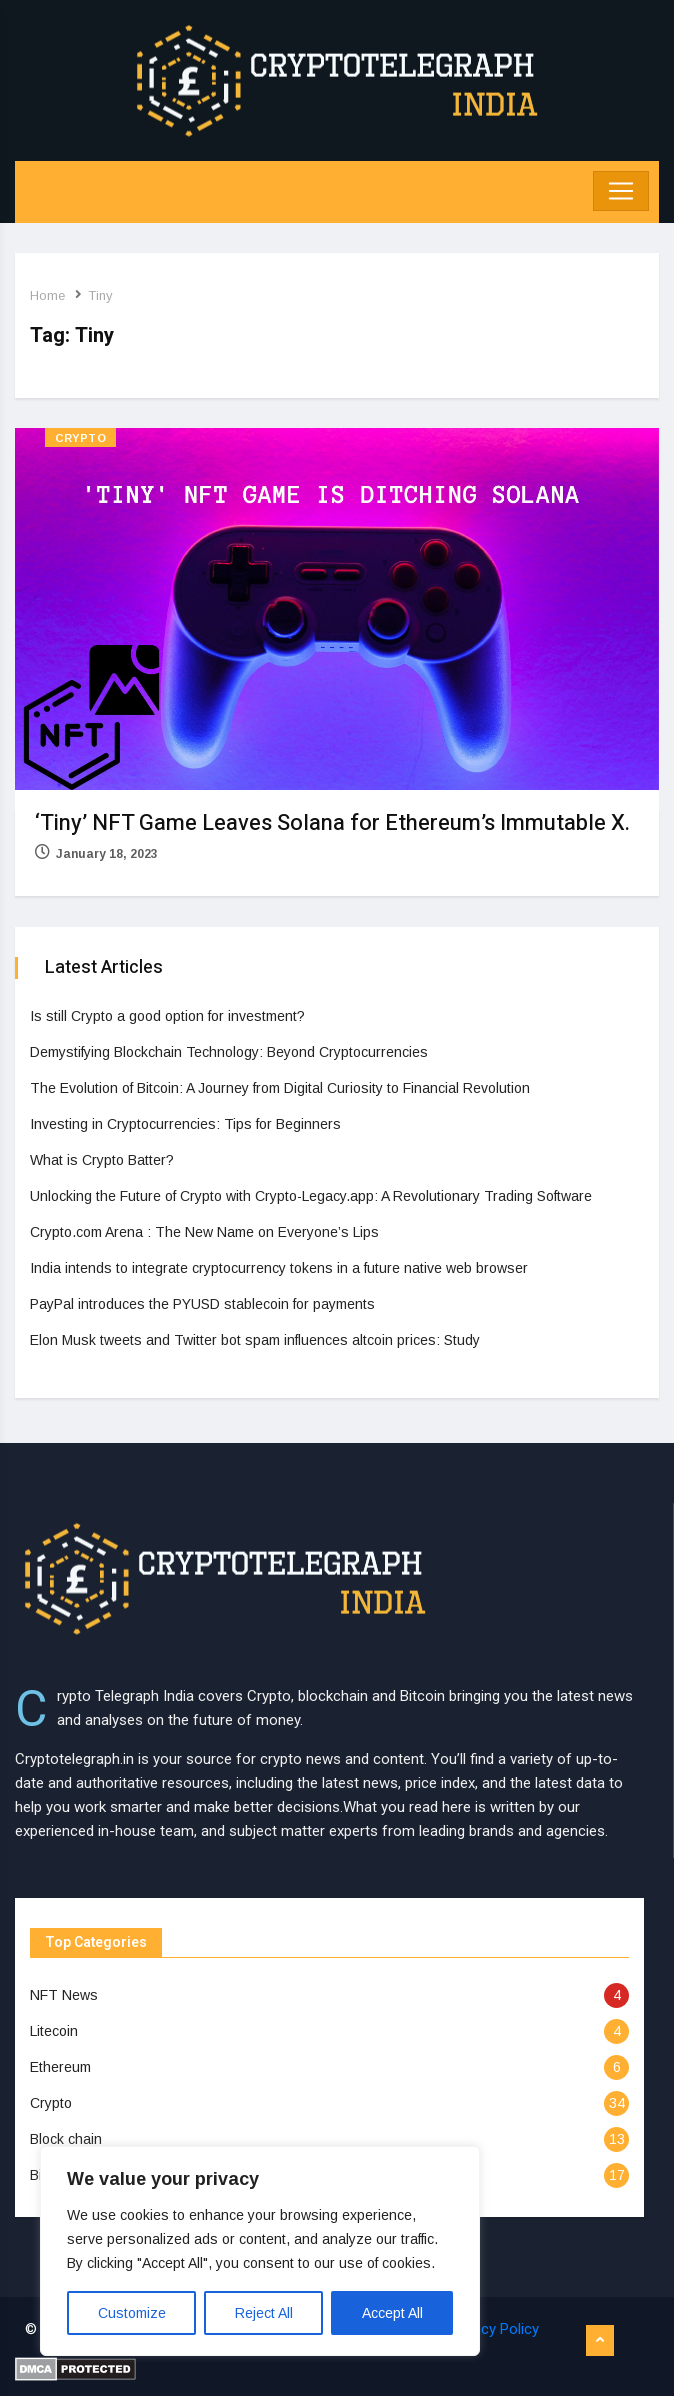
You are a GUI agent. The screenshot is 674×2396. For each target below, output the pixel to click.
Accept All (392, 2313)
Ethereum (60, 2067)
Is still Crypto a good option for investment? (167, 1016)
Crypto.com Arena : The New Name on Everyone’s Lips (204, 1232)
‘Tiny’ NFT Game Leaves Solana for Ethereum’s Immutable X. (332, 823)
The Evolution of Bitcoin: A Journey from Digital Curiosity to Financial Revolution (280, 1088)
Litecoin (54, 2031)
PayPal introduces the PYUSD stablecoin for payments (202, 1304)
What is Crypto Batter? (102, 1160)
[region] (260, 2251)
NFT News (64, 1995)
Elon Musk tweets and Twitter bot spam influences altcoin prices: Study (255, 1340)
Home (47, 295)
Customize (132, 2313)
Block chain (66, 2139)
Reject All (264, 2313)
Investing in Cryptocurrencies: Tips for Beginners (185, 1124)
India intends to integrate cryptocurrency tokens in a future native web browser (279, 1268)
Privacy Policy (494, 2329)
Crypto (80, 438)
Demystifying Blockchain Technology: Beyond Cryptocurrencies (229, 1052)
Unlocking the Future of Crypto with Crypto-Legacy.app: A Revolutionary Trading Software (311, 1196)
